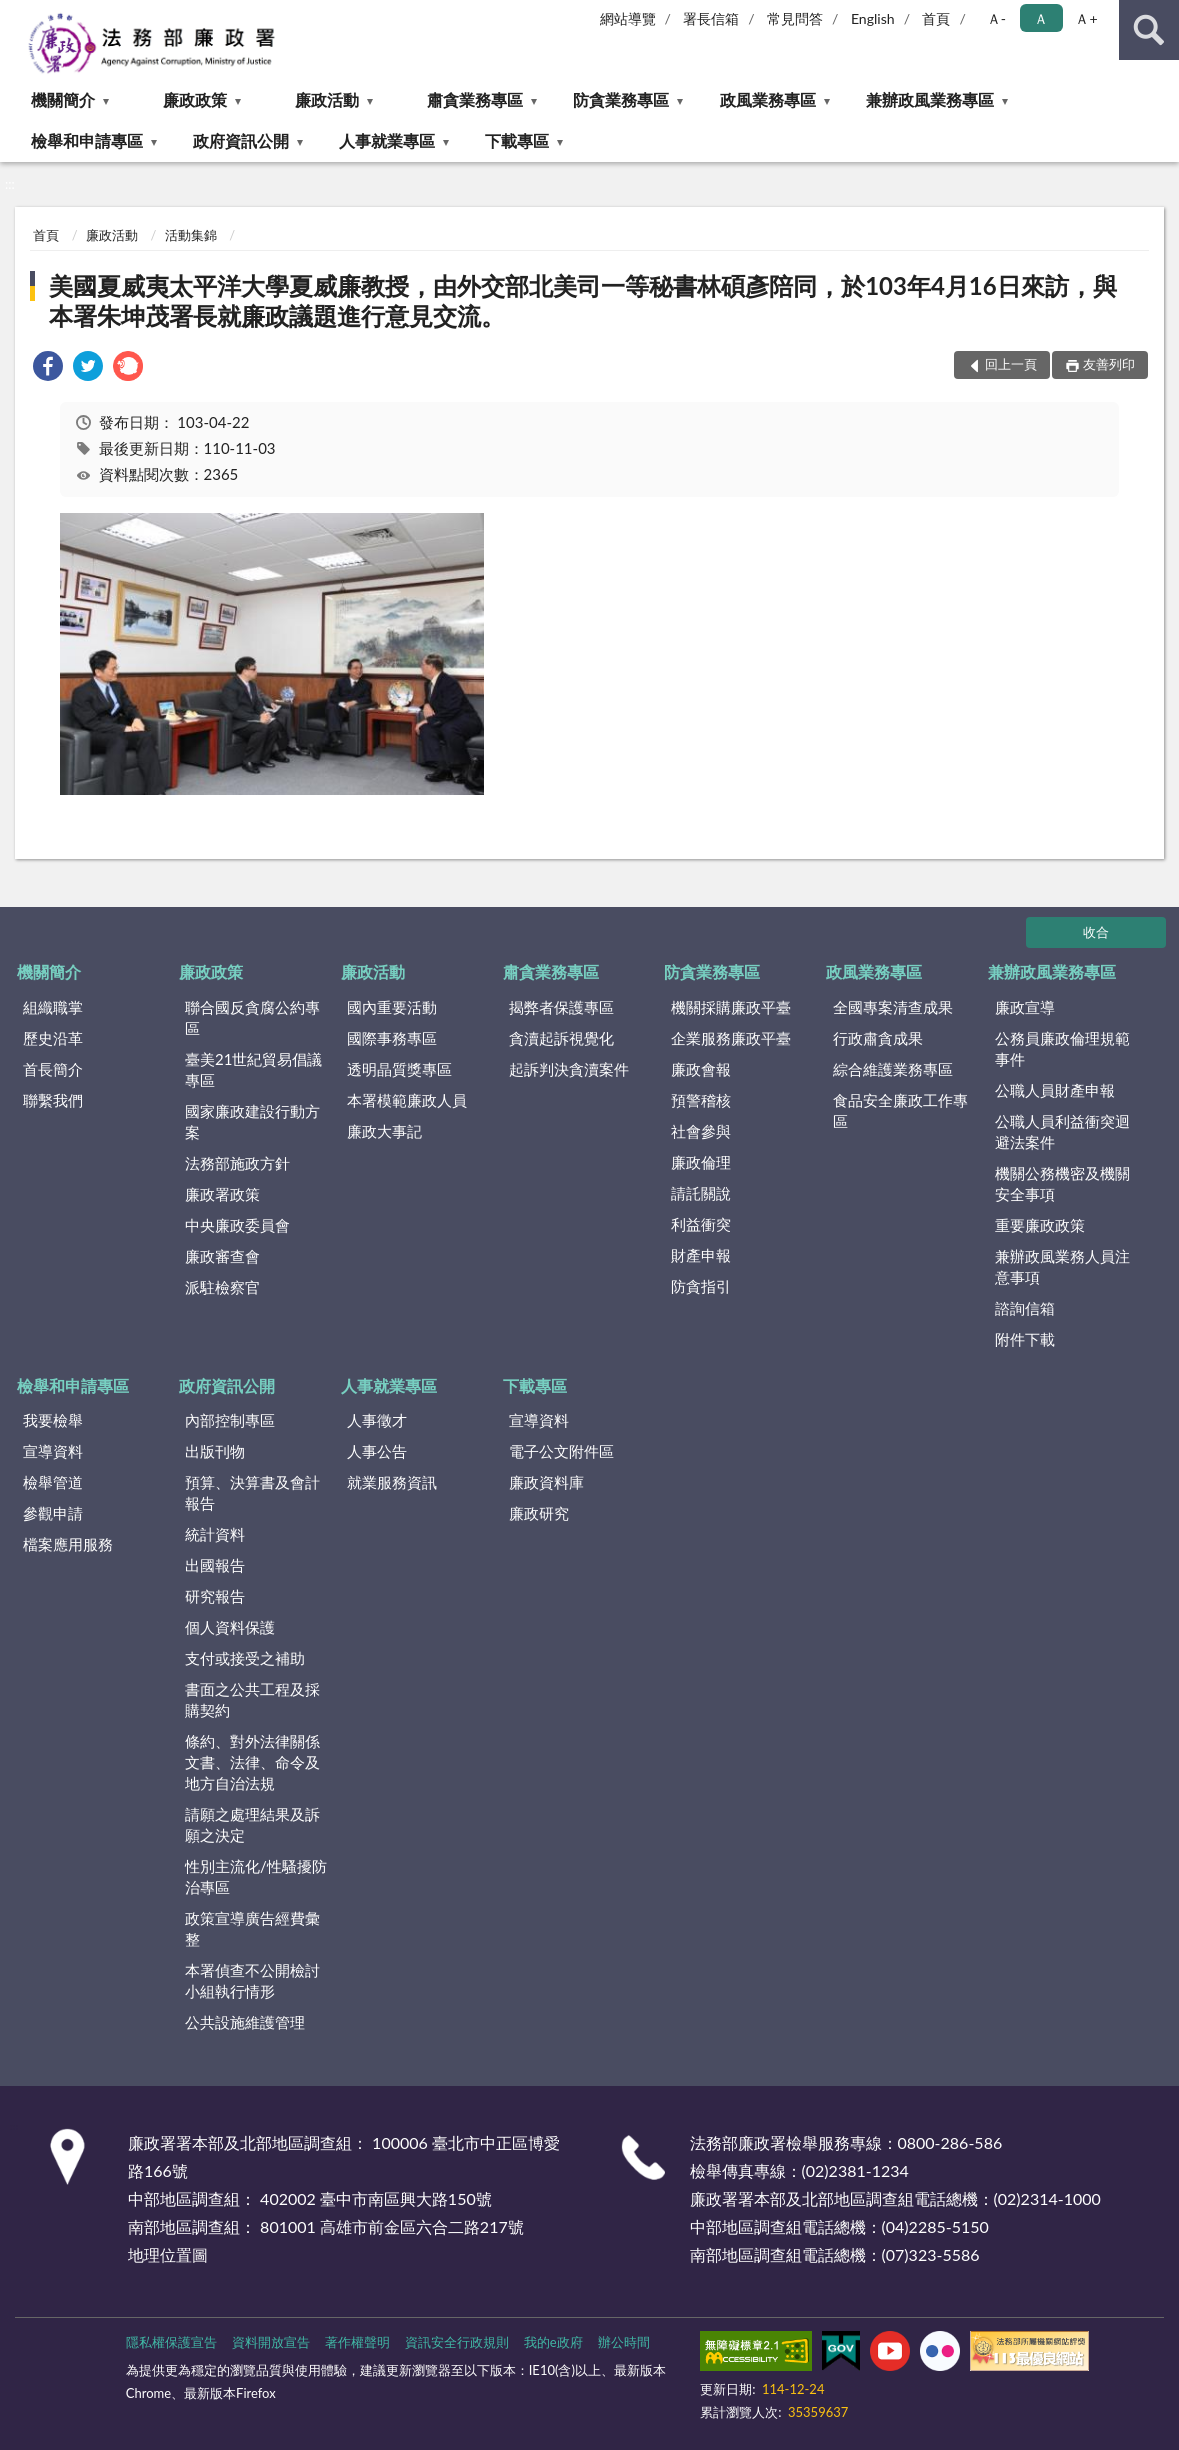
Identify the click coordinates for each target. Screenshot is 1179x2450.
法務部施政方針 (237, 1163)
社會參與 (701, 1131)
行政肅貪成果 (878, 1038)
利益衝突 (701, 1224)
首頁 (936, 18)
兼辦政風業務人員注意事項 (1062, 1266)
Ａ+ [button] (1086, 18)
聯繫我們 (53, 1100)
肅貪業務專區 (475, 99)
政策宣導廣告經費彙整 (252, 1928)
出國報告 (215, 1565)
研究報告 (215, 1596)
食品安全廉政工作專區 (900, 1110)
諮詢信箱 (1025, 1308)
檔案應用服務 (68, 1544)
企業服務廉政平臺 (731, 1038)
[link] (48, 368)
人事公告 (377, 1451)
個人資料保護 (230, 1627)
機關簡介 (63, 99)
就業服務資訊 (392, 1482)
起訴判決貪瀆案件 (569, 1069)
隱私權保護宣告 (171, 2342)
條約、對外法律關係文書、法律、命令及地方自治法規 (252, 1762)
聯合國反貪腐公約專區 (252, 1017)
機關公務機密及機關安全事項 (1062, 1183)
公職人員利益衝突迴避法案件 (1062, 1131)
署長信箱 (711, 18)
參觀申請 (53, 1513)
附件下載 (1025, 1339)
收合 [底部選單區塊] (1096, 932)
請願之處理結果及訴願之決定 (252, 1824)
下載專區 (517, 140)
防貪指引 (701, 1286)
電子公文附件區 (561, 1451)
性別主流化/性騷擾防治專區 (256, 1876)
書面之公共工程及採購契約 (252, 1699)
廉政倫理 (701, 1162)
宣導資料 (53, 1451)
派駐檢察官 (222, 1287)
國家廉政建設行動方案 (252, 1121)
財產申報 (701, 1255)
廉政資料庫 (546, 1482)
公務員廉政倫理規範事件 (1062, 1048)
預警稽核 (701, 1100)
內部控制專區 (230, 1420)
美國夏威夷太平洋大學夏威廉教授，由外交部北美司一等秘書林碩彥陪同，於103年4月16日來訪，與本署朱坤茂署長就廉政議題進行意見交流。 (583, 300)
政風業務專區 (768, 99)
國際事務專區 (392, 1038)
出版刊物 (215, 1451)
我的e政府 (553, 2342)
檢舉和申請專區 (87, 140)
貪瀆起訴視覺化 (561, 1038)
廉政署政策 (222, 1194)
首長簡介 (53, 1069)
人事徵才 (377, 1420)
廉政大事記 (384, 1131)
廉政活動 (327, 99)
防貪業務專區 (621, 99)
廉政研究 (539, 1513)
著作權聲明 (357, 2342)
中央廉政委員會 (237, 1225)
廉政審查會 (222, 1256)
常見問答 (795, 18)
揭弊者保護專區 (561, 1007)
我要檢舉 (53, 1420)
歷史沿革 (53, 1038)
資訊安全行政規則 (457, 2342)
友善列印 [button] (1109, 364)
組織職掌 (53, 1007)
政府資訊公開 (241, 140)
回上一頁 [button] (1011, 364)
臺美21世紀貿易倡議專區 (253, 1069)
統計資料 (215, 1534)
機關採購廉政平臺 (731, 1007)
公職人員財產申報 (1055, 1090)
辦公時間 (624, 2342)
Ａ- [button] (996, 18)
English (873, 18)
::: (16, 15)
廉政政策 (195, 99)
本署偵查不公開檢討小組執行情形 (252, 1980)
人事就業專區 (387, 140)
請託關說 (701, 1193)
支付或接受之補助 (245, 1658)
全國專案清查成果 (893, 1007)
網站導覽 (628, 18)
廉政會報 (701, 1069)
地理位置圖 (168, 2254)
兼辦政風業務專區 (930, 99)
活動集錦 (191, 235)
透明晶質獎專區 (399, 1069)
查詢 (1149, 30)
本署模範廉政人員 (407, 1100)
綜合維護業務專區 (893, 1069)
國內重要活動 (392, 1007)
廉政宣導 (1025, 1007)
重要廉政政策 (1040, 1225)
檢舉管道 (53, 1482)
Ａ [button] (1041, 18)
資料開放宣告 (271, 2342)
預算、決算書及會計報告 (252, 1492)
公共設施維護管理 (245, 2022)
